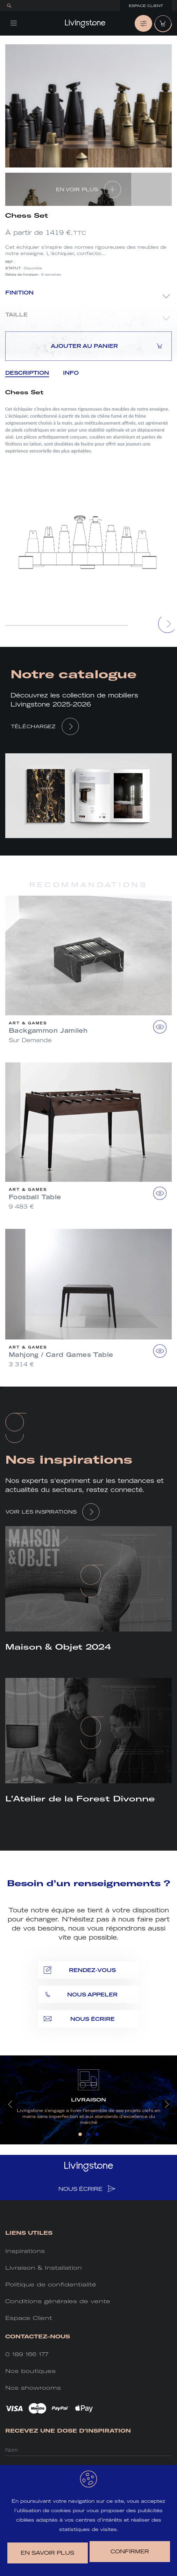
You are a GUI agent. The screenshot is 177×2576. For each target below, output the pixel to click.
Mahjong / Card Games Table (61, 1355)
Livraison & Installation (43, 2267)
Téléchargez (33, 726)
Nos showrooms (33, 2387)
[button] (80, 2134)
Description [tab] (27, 372)
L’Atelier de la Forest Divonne (80, 1799)
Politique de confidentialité (50, 2284)
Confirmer (130, 2551)
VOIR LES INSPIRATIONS (41, 1512)
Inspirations (25, 2251)
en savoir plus (47, 2552)
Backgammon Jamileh (48, 1030)
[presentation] (167, 623)
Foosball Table (35, 1197)
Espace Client (146, 5)
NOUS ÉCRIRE (86, 2188)
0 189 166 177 (26, 2354)
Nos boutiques (30, 2371)
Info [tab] (71, 372)
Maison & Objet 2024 (58, 1647)
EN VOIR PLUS (77, 189)
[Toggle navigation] (13, 23)
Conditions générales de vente (57, 2301)
